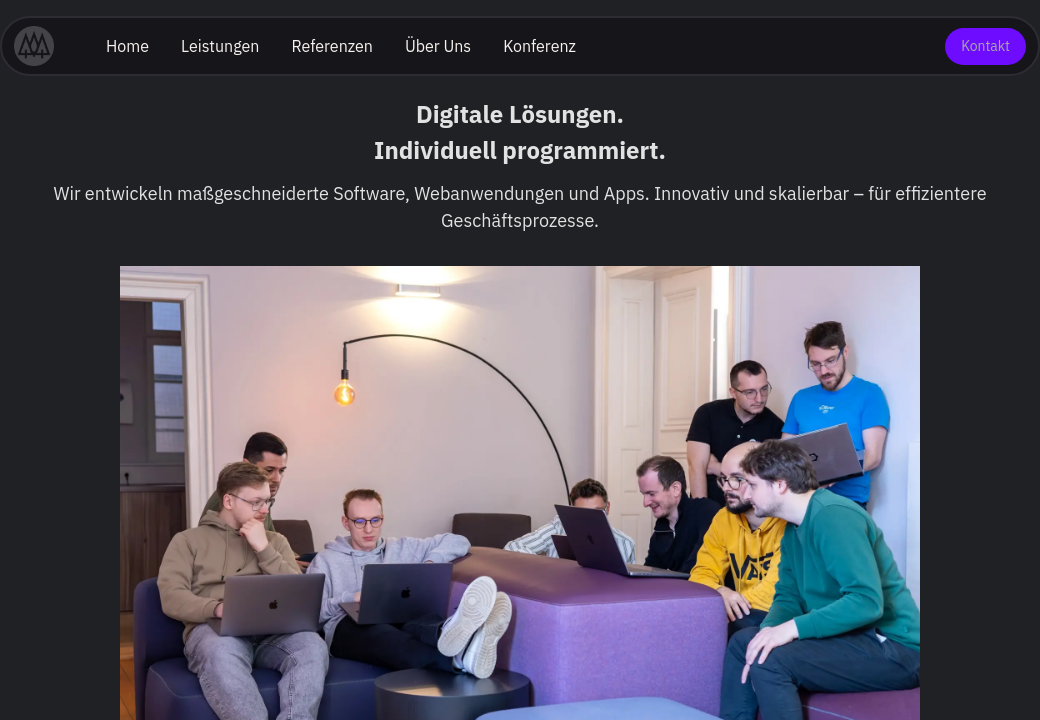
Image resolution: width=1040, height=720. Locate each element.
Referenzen (332, 46)
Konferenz (539, 46)
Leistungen (220, 46)
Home (127, 46)
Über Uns (438, 46)
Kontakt (985, 46)
